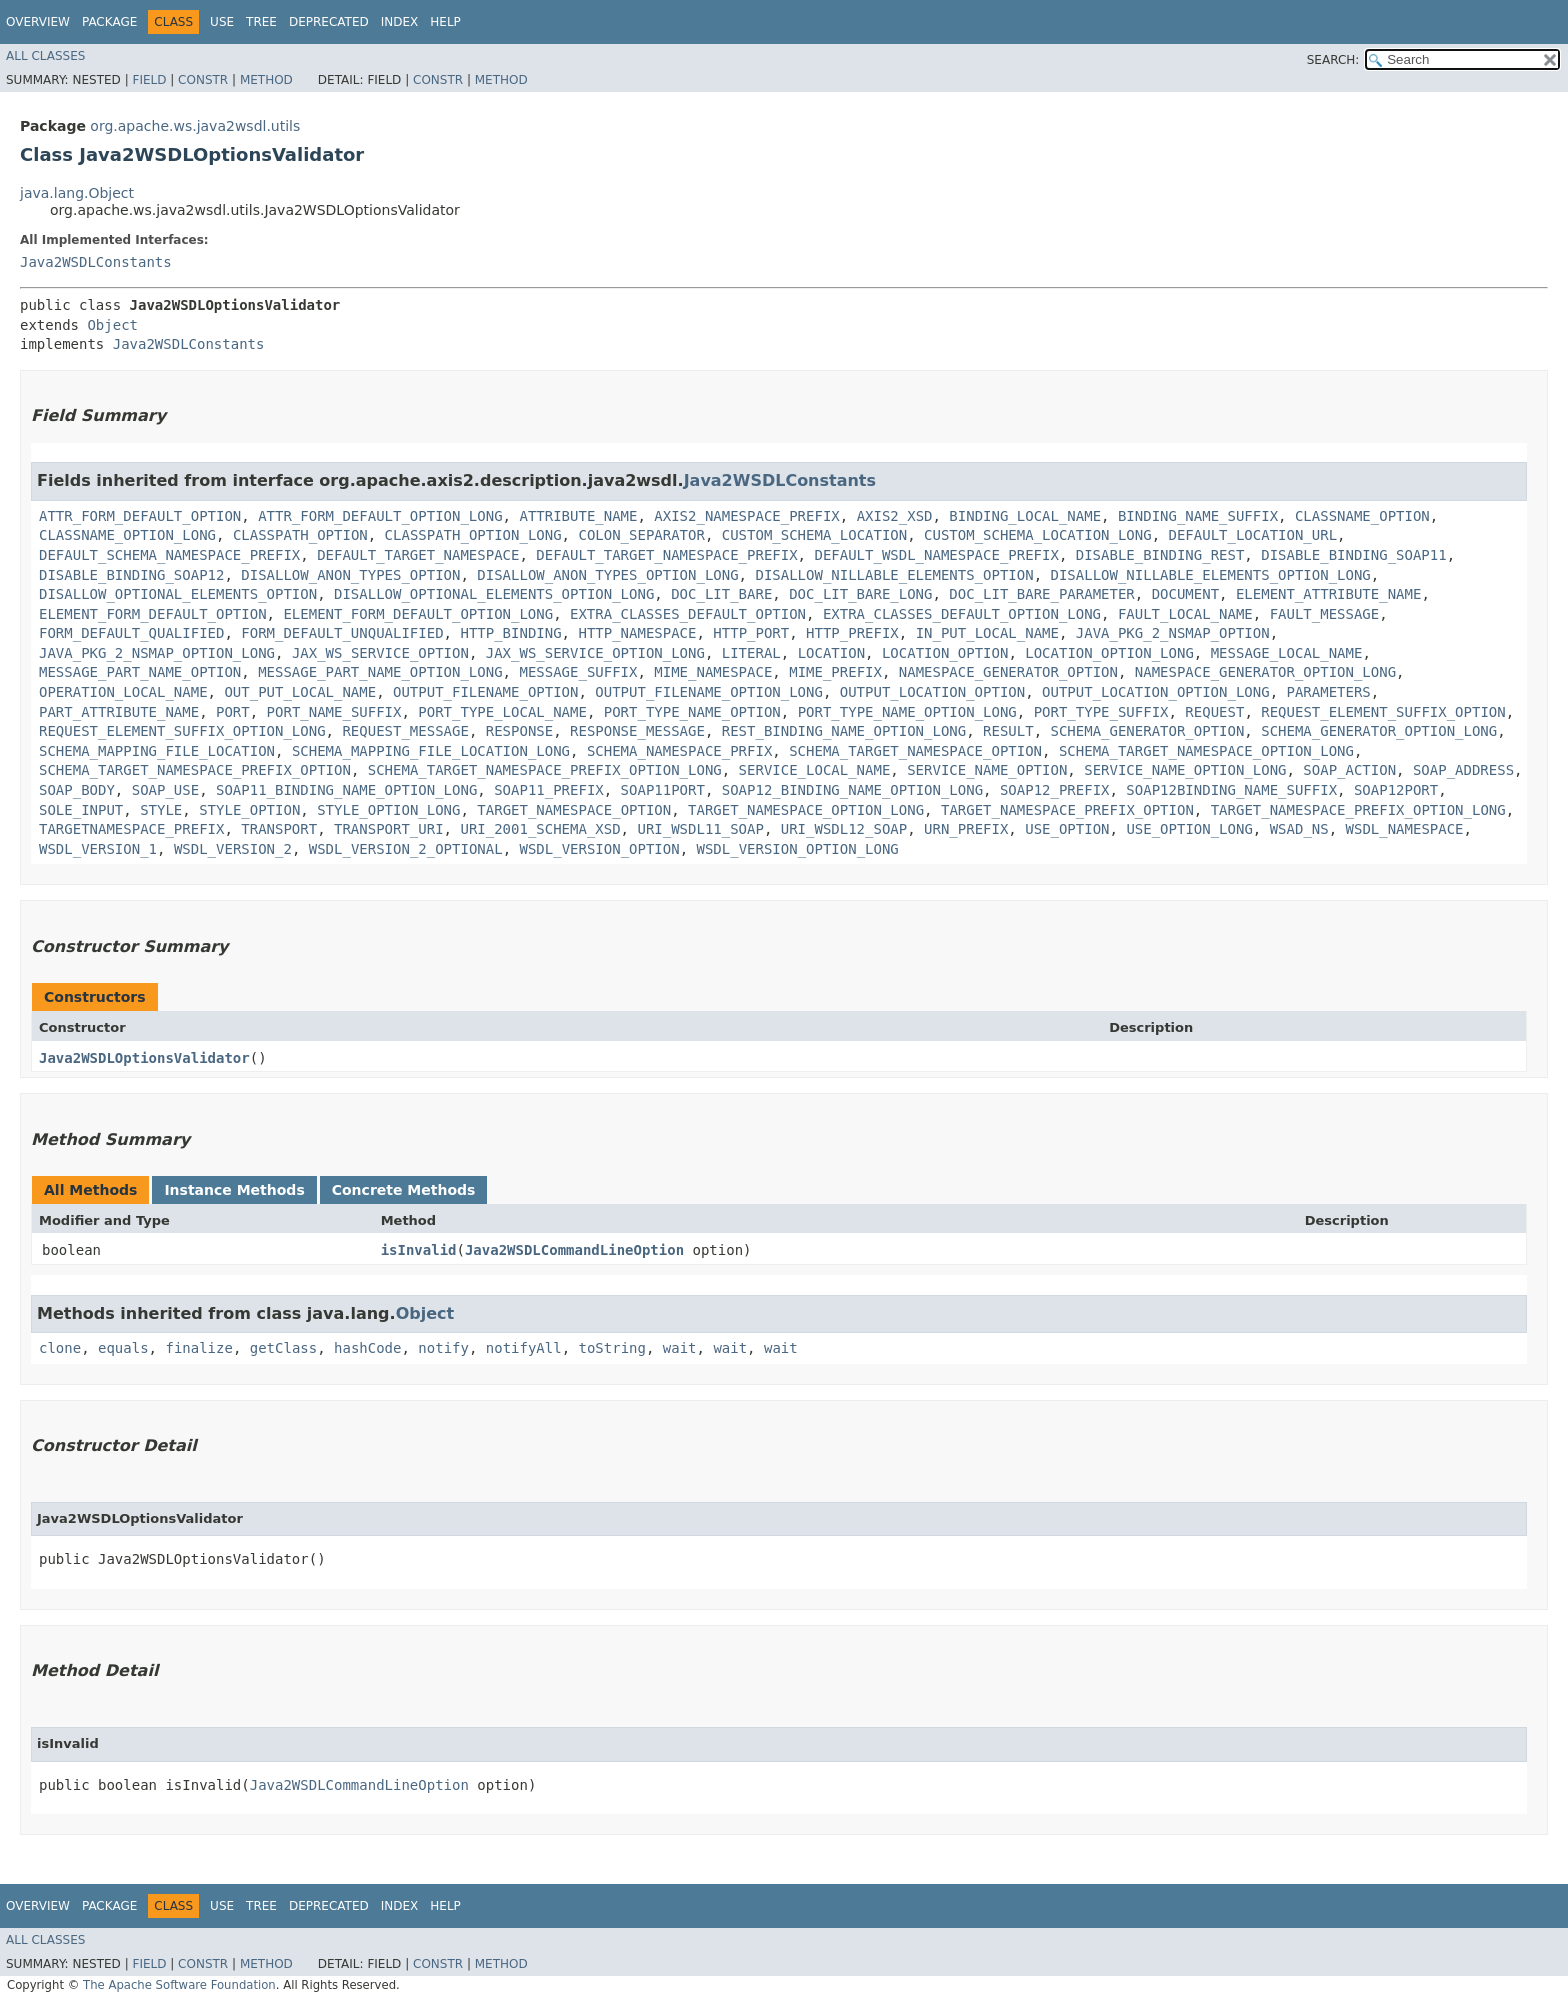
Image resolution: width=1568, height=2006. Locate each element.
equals (123, 1348)
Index (400, 22)
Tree (261, 22)
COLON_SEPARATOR (641, 535)
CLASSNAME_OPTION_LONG (127, 535)
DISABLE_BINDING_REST (1160, 555)
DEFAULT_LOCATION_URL (1253, 535)
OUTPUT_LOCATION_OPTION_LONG (1156, 692)
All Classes (45, 56)
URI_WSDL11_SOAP (700, 829)
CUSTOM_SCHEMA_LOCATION (814, 535)
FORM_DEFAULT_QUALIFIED (131, 633)
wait (680, 1348)
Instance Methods (234, 1190)
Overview (38, 22)
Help (445, 22)
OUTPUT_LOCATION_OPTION (932, 692)
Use (222, 22)
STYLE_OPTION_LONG (388, 810)
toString (612, 1348)
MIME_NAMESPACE (713, 672)
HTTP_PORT (751, 633)
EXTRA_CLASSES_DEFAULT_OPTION (688, 614)
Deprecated (329, 22)
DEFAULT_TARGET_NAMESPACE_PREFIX (666, 555)
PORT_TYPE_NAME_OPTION (692, 712)
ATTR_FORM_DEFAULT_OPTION (140, 516)
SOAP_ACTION (1349, 770)
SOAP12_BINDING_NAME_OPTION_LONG (852, 790)
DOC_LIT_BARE (721, 594)
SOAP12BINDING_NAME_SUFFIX (1231, 790)
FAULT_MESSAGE (1325, 614)
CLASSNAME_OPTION (1362, 516)
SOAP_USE (165, 790)
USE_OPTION (1067, 829)
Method (266, 80)
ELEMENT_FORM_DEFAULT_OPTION (153, 614)
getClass (283, 1348)
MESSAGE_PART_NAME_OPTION (140, 672)
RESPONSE (519, 731)
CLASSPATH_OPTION (300, 535)
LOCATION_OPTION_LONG (1109, 653)
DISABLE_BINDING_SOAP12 (131, 575)
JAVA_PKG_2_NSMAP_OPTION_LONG (157, 653)
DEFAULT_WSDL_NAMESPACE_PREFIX (936, 555)
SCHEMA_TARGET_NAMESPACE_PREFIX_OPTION (195, 770)
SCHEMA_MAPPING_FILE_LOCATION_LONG (431, 751)
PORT (233, 712)
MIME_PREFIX (835, 672)
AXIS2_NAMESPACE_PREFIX (746, 516)
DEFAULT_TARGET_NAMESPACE (418, 555)
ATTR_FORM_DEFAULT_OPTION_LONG (380, 516)
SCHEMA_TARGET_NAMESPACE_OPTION (915, 751)
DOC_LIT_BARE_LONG (860, 594)
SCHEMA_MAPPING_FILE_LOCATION (157, 751)
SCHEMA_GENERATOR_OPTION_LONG (1379, 731)
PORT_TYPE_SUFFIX (1101, 712)
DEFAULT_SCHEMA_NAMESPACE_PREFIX (169, 555)
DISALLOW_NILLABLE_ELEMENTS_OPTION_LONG (1210, 575)
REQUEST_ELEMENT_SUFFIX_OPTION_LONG (182, 731)
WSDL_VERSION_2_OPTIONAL (406, 849)
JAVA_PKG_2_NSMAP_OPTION (1173, 633)
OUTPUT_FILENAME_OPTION (485, 692)
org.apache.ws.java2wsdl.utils (195, 126)
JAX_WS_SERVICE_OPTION (380, 653)
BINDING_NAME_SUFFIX (1198, 516)
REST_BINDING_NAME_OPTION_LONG (844, 731)
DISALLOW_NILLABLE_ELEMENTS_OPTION (894, 575)
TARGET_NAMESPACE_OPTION (574, 810)
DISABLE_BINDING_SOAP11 (1353, 555)
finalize (198, 1348)
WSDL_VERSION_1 (98, 849)
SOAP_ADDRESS (1463, 770)
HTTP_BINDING (510, 633)
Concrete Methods (404, 1190)
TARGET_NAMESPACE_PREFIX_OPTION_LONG (1358, 810)
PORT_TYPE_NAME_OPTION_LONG (907, 712)
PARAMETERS (1328, 692)
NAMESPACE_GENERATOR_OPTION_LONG (1265, 672)
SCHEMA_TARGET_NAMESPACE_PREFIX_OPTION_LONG (545, 770)
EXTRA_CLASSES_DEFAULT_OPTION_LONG (962, 614)
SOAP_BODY (77, 790)
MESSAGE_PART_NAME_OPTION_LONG (380, 672)
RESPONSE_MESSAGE (637, 731)
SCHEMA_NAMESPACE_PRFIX (679, 751)
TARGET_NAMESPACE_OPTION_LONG (806, 810)
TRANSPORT (279, 829)
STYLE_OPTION (249, 810)
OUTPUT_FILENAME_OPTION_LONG (709, 692)
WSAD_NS (1299, 829)
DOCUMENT (1185, 594)
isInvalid (419, 1250)
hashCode (367, 1348)
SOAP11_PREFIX (549, 790)
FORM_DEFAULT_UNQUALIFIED (342, 633)
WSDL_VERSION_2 (233, 849)
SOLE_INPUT (81, 810)
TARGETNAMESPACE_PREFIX (131, 829)
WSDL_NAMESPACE (1405, 829)
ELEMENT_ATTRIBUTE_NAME (1328, 594)
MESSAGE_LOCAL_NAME (1287, 653)
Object (112, 325)
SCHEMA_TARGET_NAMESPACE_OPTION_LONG (1206, 751)
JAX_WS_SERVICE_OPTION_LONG (595, 653)
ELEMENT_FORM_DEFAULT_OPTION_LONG (418, 614)
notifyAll (524, 1348)
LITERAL (751, 653)
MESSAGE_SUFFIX (578, 672)
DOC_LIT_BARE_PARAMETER (1041, 594)
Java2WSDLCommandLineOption (574, 1250)
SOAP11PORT (663, 790)
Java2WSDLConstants (96, 262)
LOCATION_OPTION (945, 653)
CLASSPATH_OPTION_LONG (473, 535)
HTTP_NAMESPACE (637, 633)
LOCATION (831, 653)
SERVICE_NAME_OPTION (987, 770)
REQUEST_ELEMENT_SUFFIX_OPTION (1383, 712)
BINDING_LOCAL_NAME (1025, 516)
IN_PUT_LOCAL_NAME (987, 633)
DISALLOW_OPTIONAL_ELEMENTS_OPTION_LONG (494, 594)
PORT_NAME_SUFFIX (334, 712)
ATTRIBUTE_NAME (578, 516)
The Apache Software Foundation (179, 1985)
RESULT (1008, 731)
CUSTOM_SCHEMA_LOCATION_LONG (1038, 535)
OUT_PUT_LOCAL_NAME (300, 692)
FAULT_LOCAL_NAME (1185, 614)
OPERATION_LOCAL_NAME (123, 692)
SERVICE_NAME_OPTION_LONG (1185, 770)
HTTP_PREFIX (852, 633)
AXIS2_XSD (895, 516)
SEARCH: (1333, 60)
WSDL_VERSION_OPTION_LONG (798, 849)
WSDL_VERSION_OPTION (599, 849)
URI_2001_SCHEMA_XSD (540, 829)
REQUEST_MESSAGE (405, 731)
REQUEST (1214, 712)
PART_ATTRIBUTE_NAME (119, 712)
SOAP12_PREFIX (1055, 790)
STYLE (161, 810)
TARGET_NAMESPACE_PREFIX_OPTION (1067, 810)
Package (109, 22)
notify (443, 1348)
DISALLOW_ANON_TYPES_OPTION (350, 575)
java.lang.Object (77, 193)
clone (60, 1348)
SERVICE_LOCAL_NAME (815, 770)
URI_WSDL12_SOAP (844, 829)
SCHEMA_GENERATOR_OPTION (1147, 731)
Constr (203, 80)
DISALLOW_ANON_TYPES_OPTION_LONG (607, 575)
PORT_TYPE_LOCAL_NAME (502, 712)
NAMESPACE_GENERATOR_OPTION (1008, 672)
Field (149, 80)
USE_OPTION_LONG (1189, 829)
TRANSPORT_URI (389, 829)
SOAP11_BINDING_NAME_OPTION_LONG (346, 790)
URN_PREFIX (966, 829)
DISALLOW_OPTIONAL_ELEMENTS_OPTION (178, 594)
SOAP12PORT (1396, 790)
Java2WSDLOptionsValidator (144, 1058)
